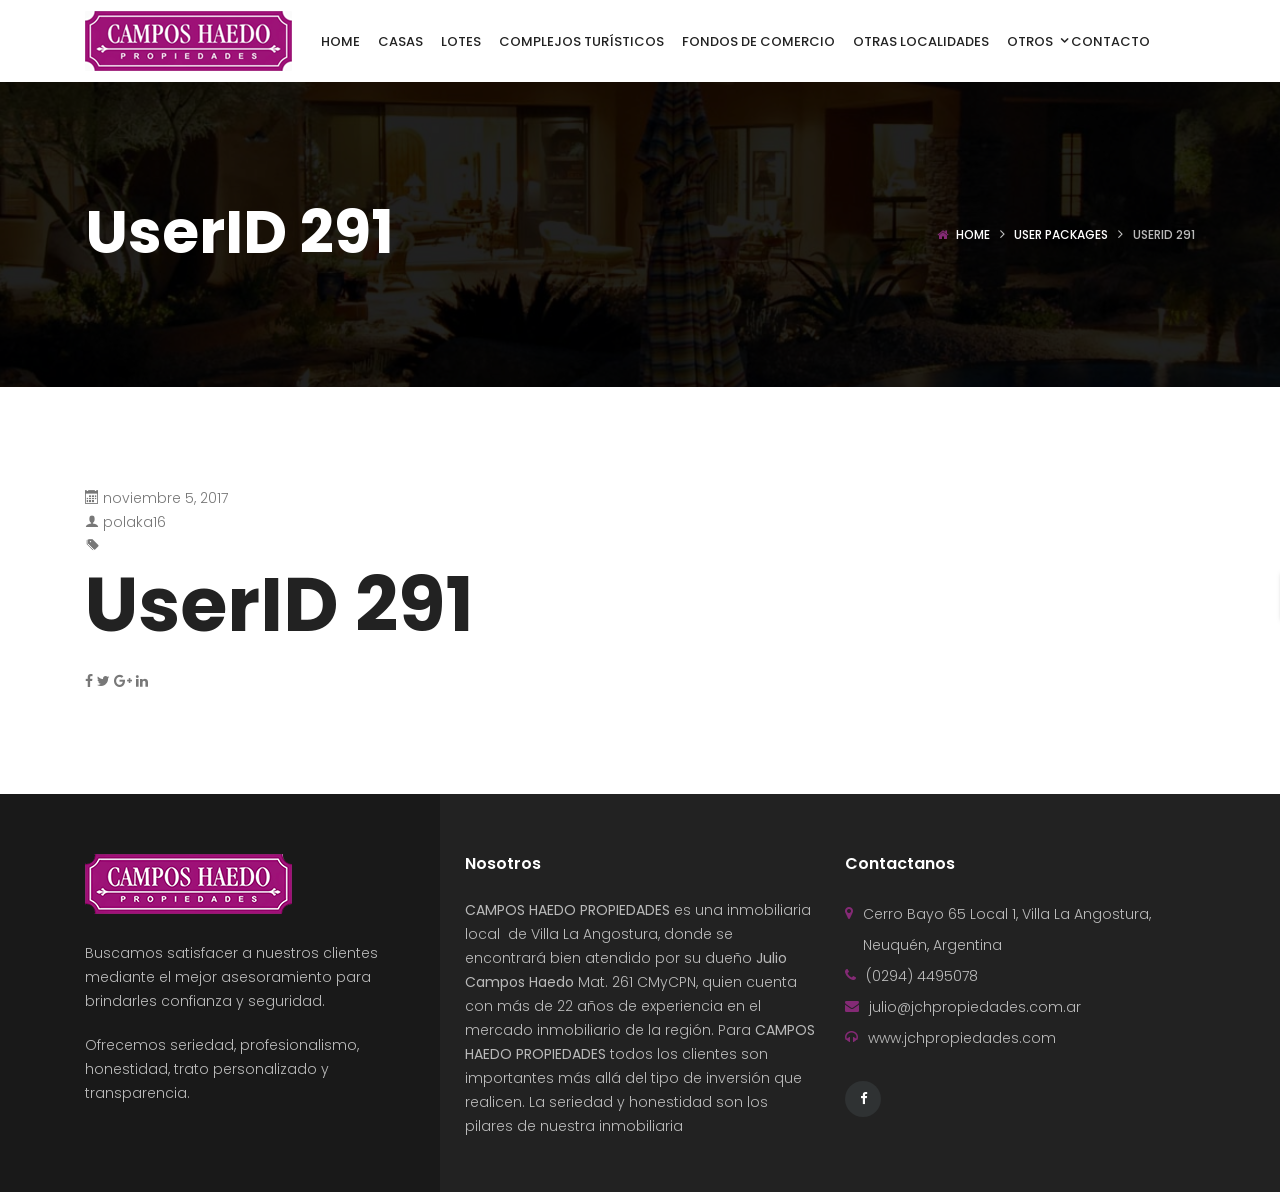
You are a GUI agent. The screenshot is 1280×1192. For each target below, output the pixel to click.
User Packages (1061, 234)
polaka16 (134, 522)
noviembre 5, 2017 (165, 498)
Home (973, 234)
